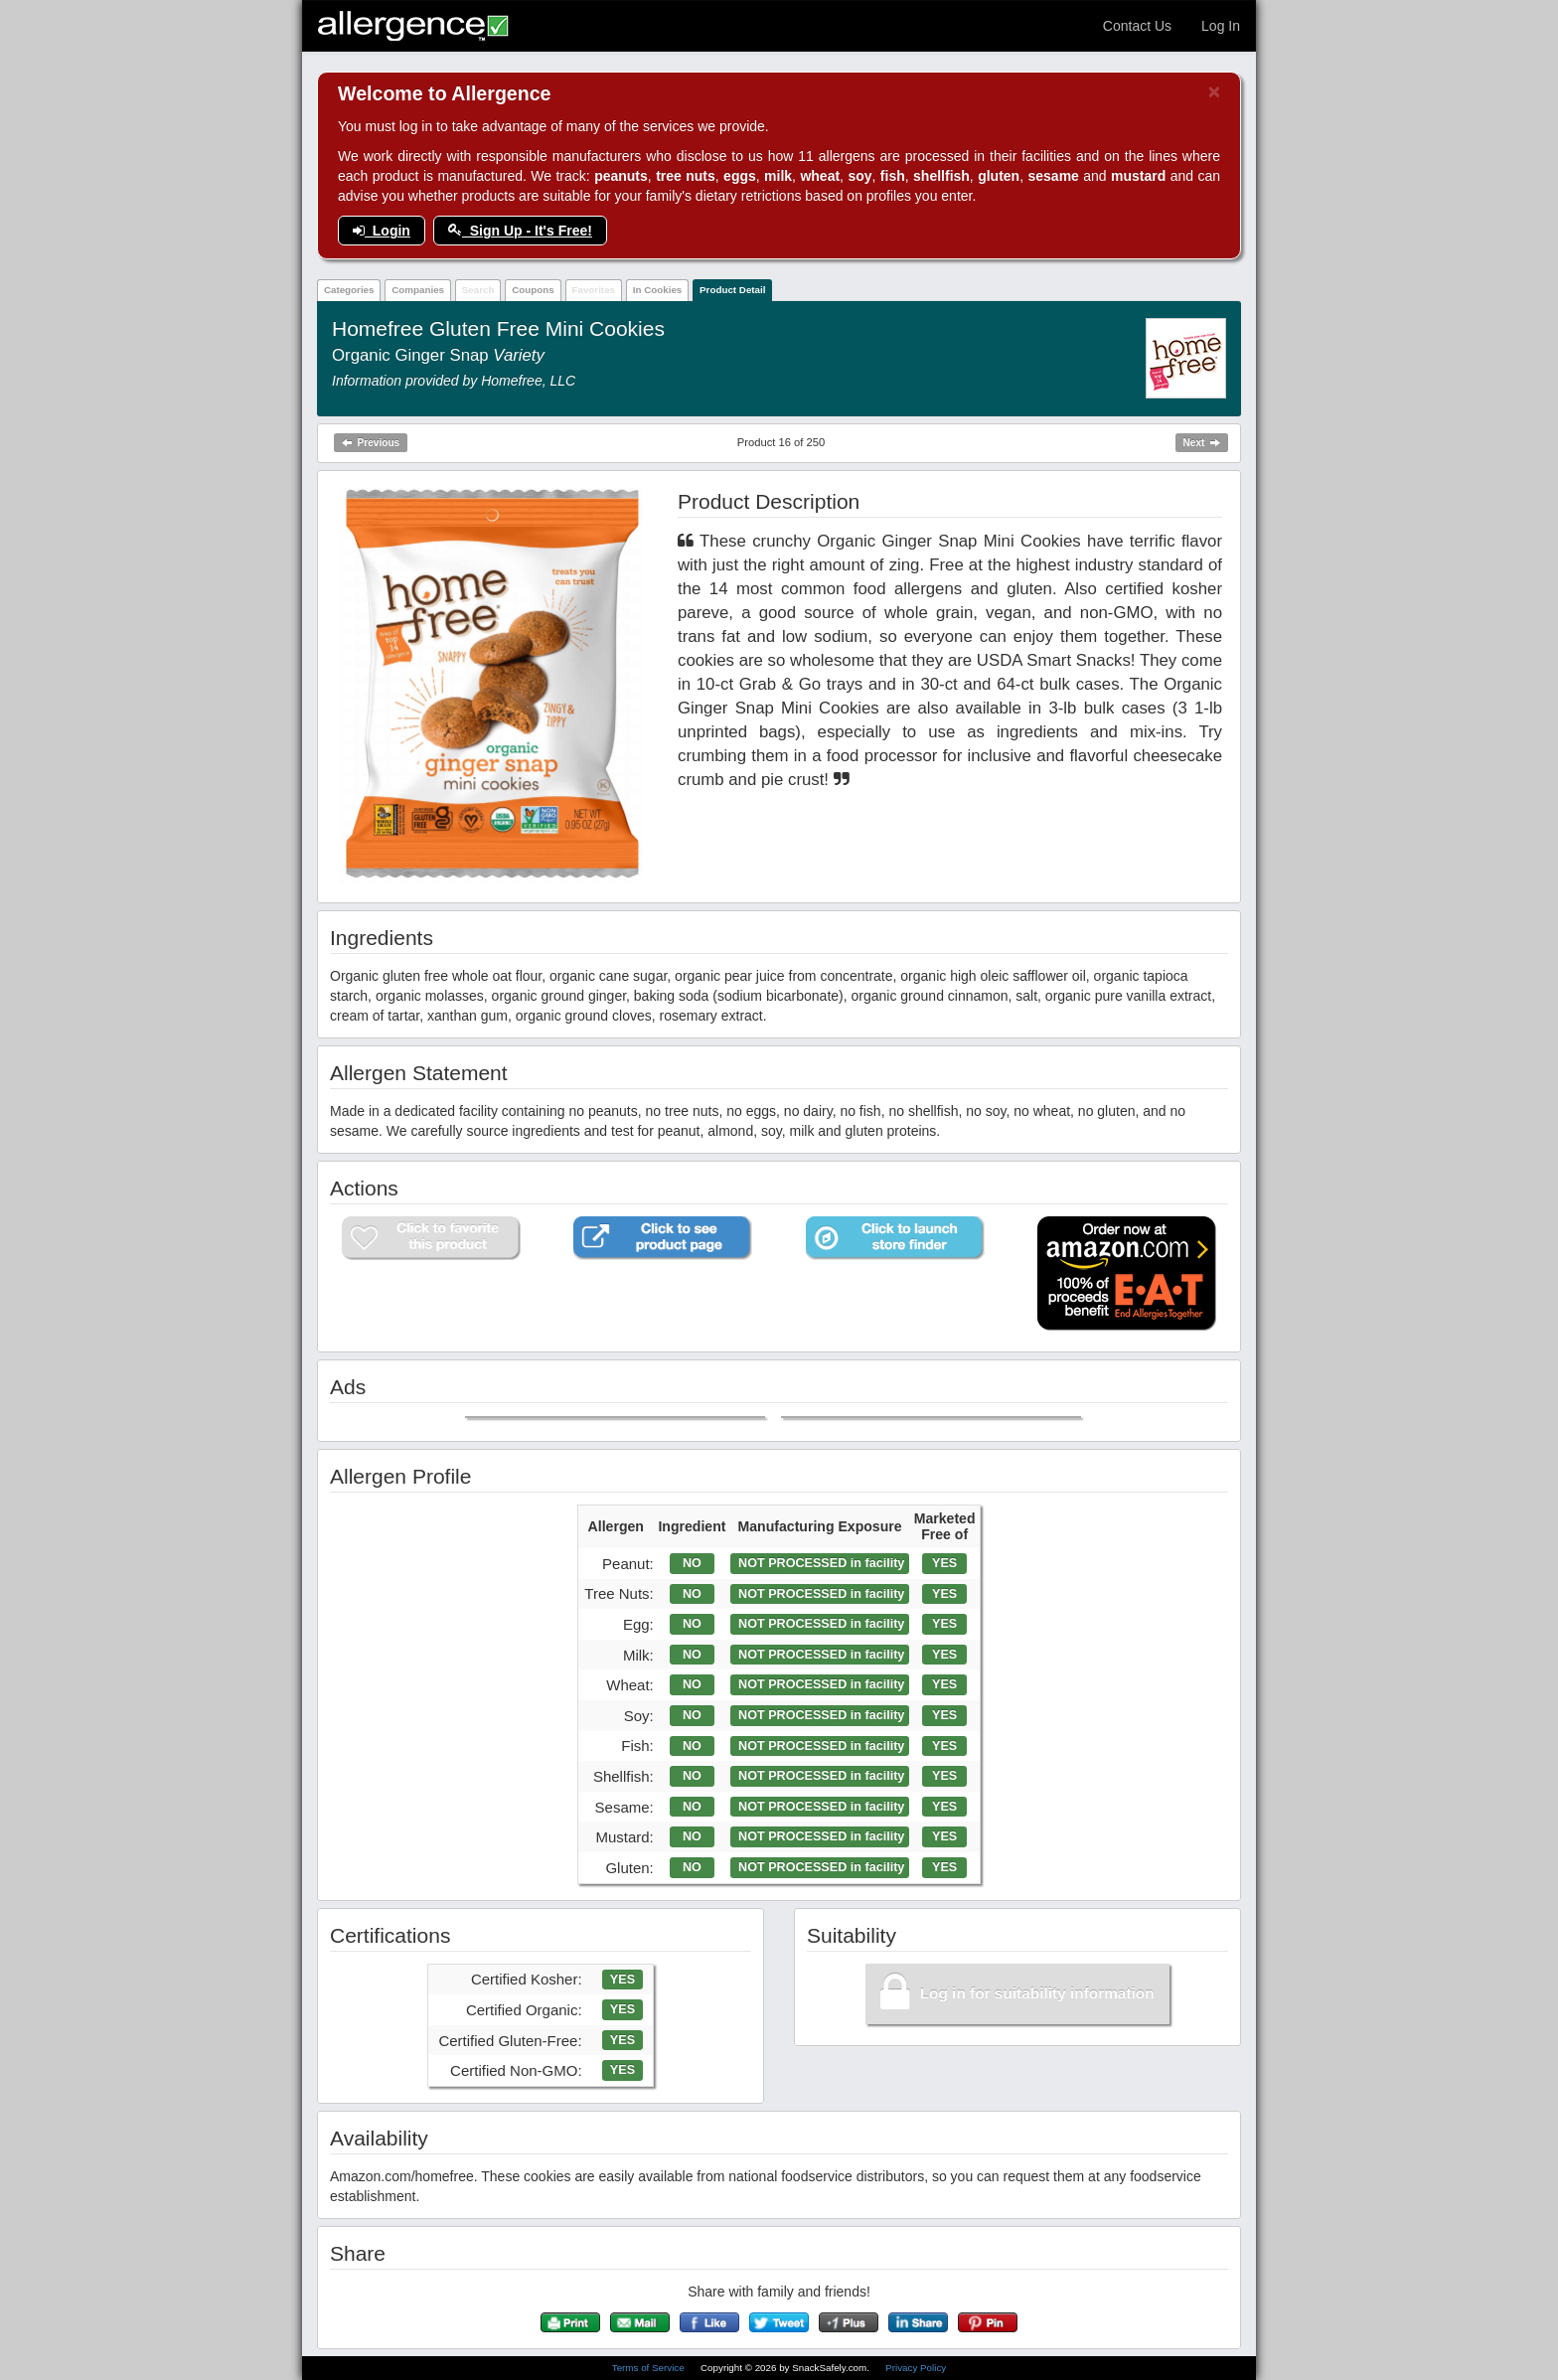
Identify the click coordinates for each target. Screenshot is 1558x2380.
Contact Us (1137, 26)
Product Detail (732, 289)
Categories (349, 289)
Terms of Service (650, 2367)
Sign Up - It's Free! (520, 230)
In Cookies (658, 289)
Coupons (532, 289)
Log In (1220, 26)
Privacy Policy (915, 2367)
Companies (417, 289)
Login (381, 230)
